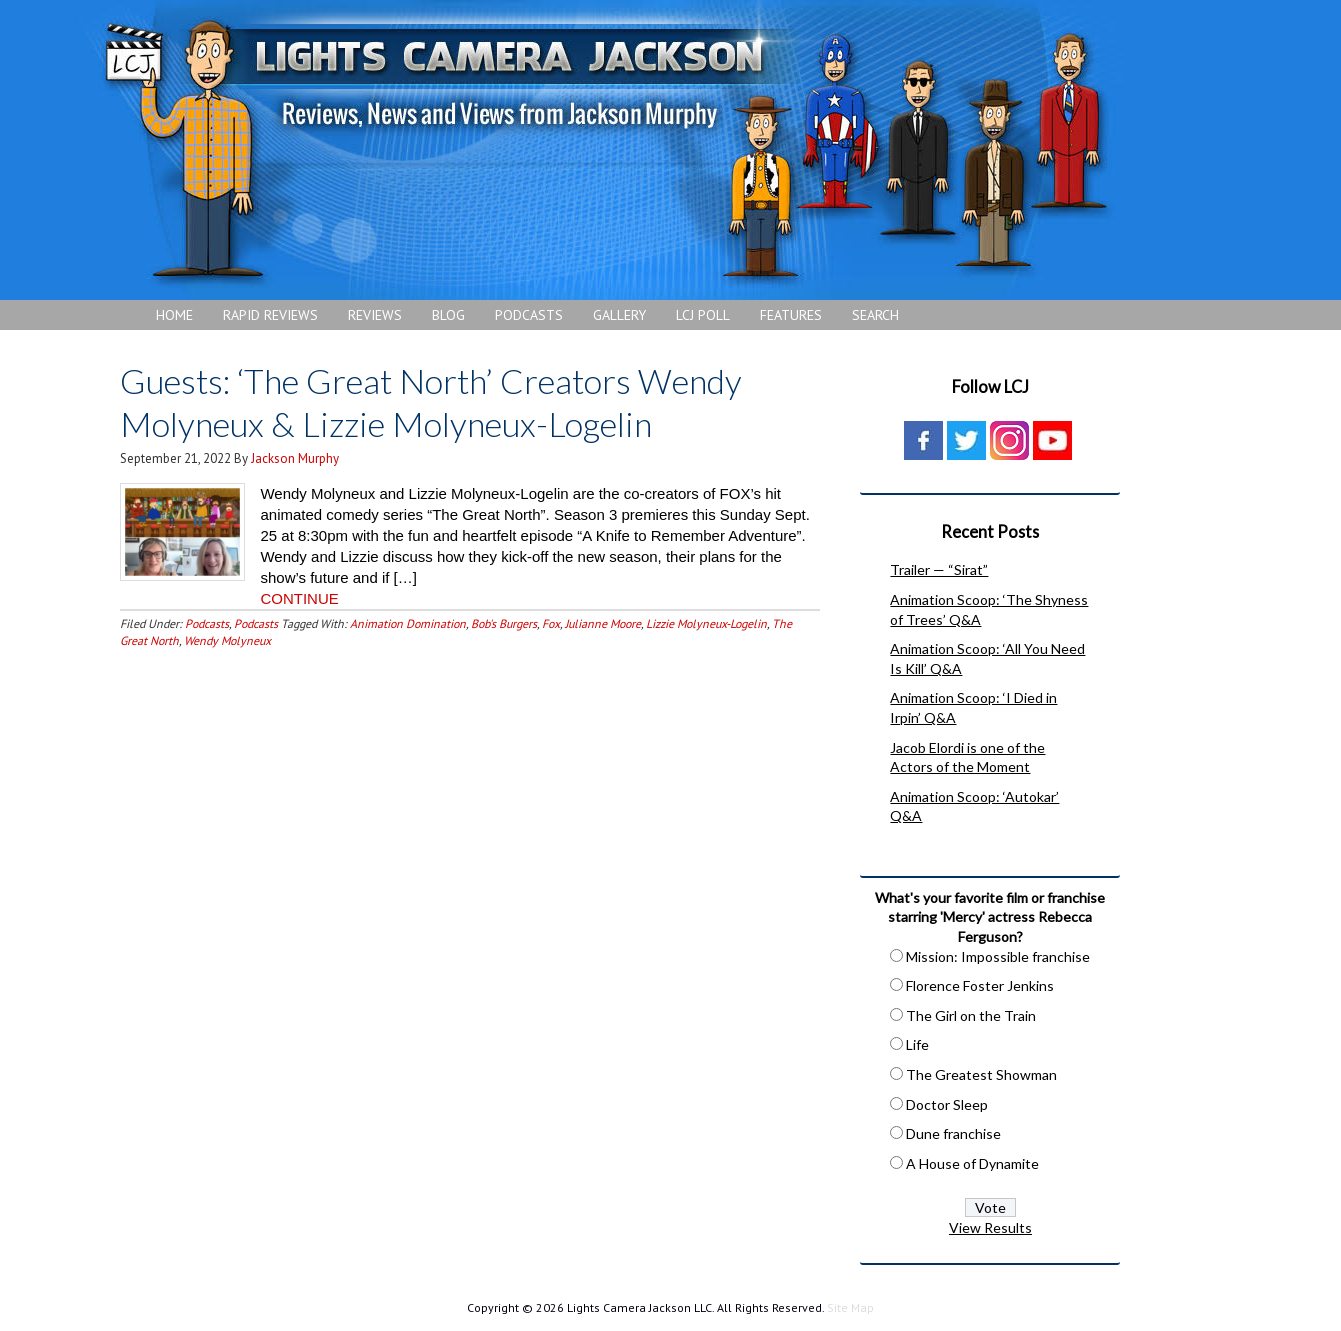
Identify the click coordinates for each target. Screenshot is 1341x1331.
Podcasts (207, 623)
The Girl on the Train (971, 1015)
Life (917, 1044)
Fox (551, 623)
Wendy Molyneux (227, 640)
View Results (990, 1227)
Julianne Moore (603, 623)
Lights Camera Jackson (605, 150)
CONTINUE (299, 598)
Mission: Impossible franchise (998, 956)
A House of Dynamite (972, 1163)
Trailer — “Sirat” (939, 569)
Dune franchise (953, 1133)
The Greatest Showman (981, 1074)
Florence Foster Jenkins (980, 985)
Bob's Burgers (504, 623)
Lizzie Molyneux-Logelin (706, 623)
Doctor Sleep (947, 1104)
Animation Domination (408, 623)
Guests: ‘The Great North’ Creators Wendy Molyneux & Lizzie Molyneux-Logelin (431, 402)
